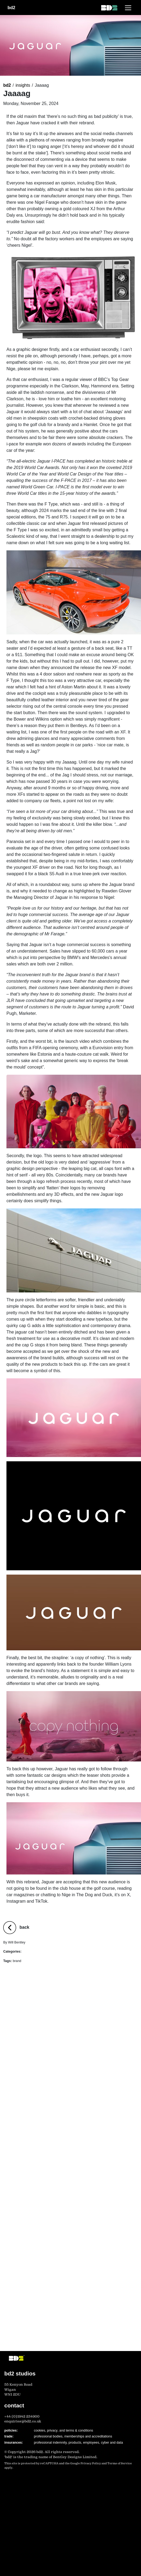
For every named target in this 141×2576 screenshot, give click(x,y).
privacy (52, 2430)
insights (23, 85)
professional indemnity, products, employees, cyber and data (78, 2442)
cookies (39, 2430)
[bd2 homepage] (109, 7)
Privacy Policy (90, 2463)
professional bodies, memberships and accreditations (73, 2436)
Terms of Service (119, 2463)
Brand (26, 1951)
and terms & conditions (76, 2430)
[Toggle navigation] (128, 7)
